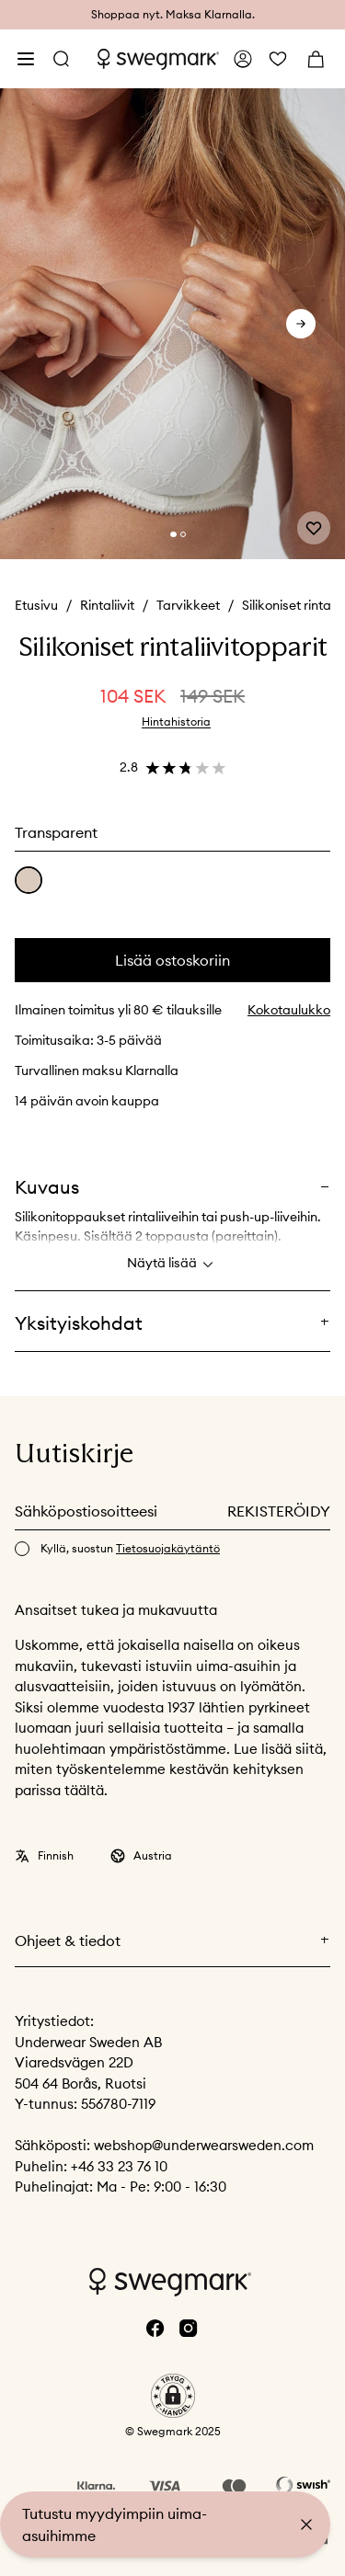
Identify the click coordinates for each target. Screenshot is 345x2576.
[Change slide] (173, 534)
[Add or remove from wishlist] (313, 527)
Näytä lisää (173, 1265)
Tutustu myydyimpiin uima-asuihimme (114, 2524)
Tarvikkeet (188, 605)
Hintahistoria (176, 721)
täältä (84, 1790)
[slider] (172, 323)
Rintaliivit (107, 605)
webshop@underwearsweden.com (204, 2145)
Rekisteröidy (278, 1511)
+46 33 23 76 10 (119, 2166)
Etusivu (36, 605)
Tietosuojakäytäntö (168, 1548)
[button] (173, 2396)
